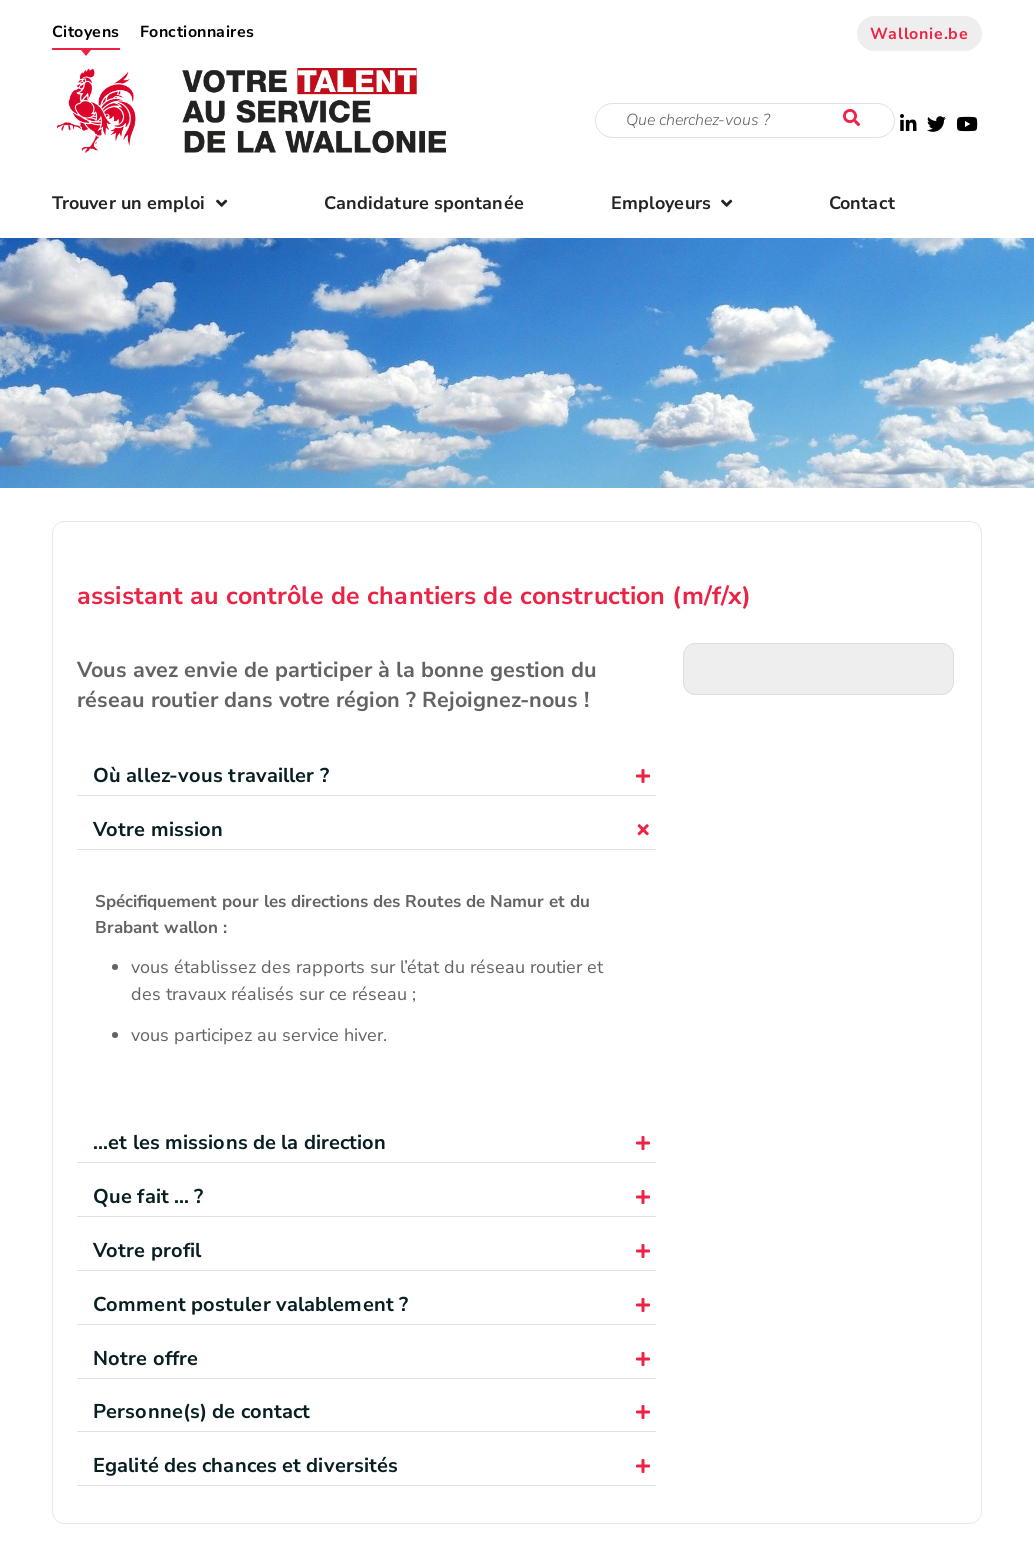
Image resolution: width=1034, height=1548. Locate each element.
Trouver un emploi (144, 203)
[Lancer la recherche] (856, 119)
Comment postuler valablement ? (250, 1304)
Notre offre (145, 1358)
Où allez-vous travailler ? (211, 775)
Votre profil (147, 1250)
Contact (862, 203)
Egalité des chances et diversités (245, 1465)
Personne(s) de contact (201, 1411)
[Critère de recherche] (745, 120)
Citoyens (86, 32)
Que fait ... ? (148, 1196)
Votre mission (158, 829)
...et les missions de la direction (239, 1142)
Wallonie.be (919, 34)
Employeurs (676, 203)
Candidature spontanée (424, 203)
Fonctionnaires (197, 32)
